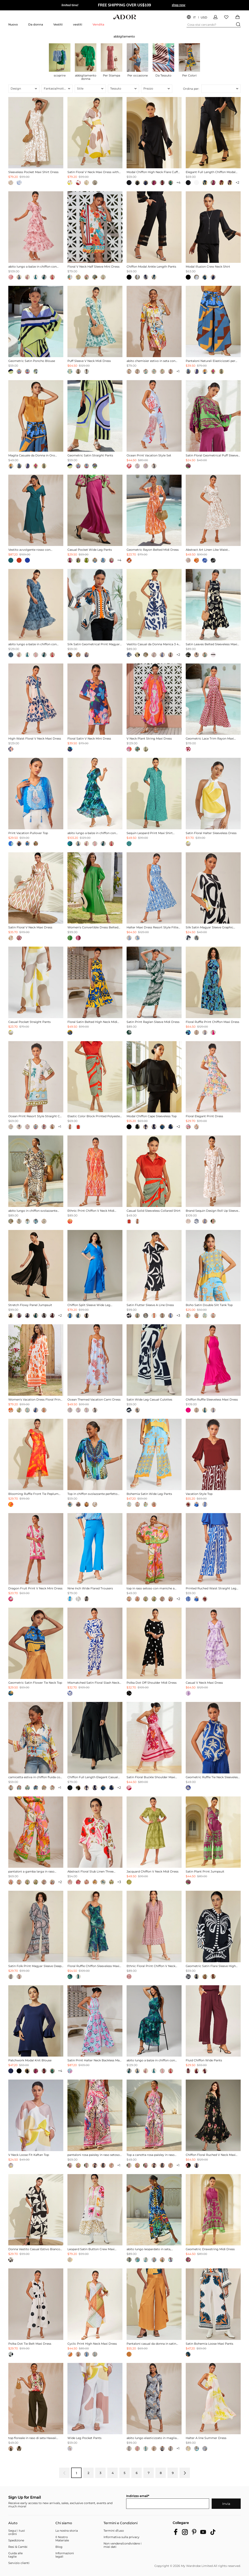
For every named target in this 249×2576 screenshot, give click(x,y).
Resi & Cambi (17, 2546)
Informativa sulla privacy (121, 2537)
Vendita (98, 24)
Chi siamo (63, 2523)
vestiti (77, 24)
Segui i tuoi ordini (16, 2532)
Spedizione (16, 2540)
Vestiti (58, 24)
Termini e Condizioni (121, 2523)
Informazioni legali (64, 2555)
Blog (58, 2546)
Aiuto (12, 2523)
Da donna (35, 24)
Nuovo (13, 24)
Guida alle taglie (15, 2555)
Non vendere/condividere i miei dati (123, 2545)
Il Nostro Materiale (62, 2538)
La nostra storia (66, 2530)
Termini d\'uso (114, 2530)
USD (204, 17)
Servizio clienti (18, 2563)
